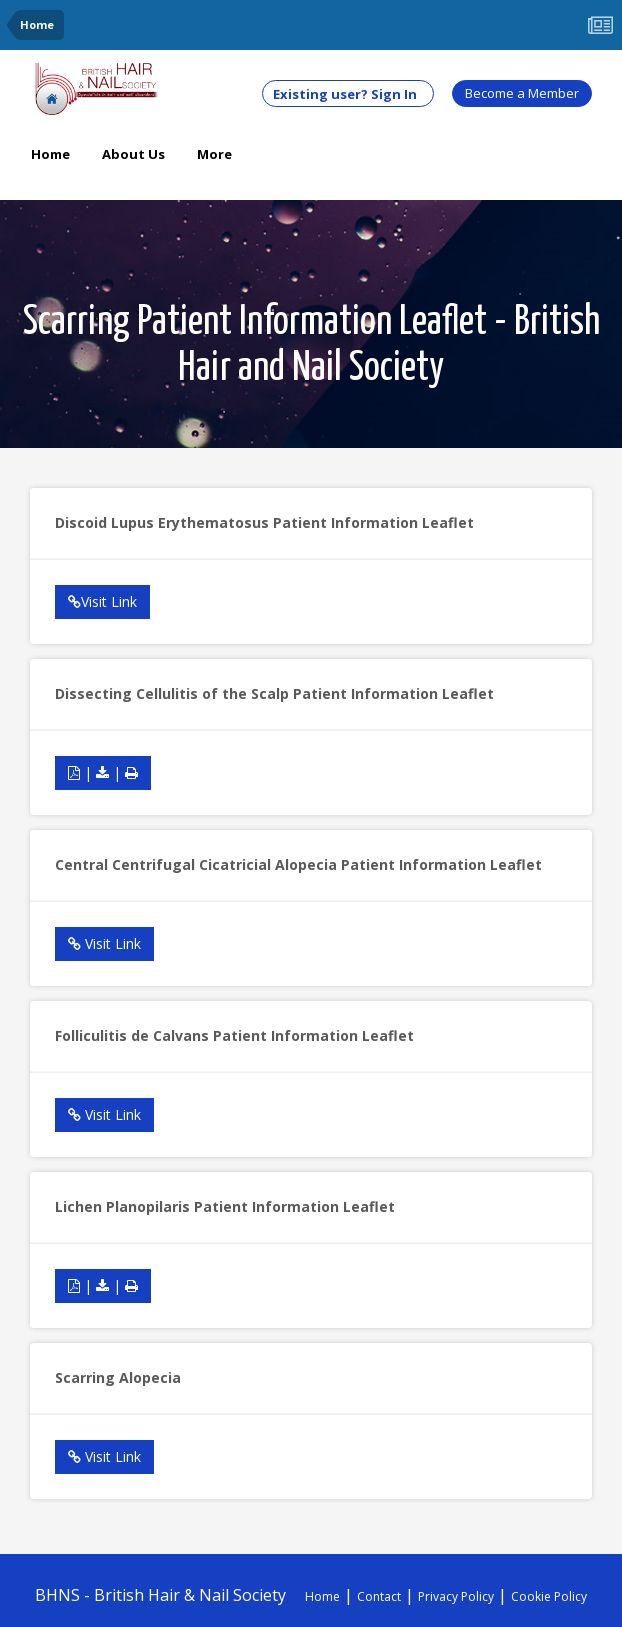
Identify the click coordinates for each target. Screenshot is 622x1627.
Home (50, 154)
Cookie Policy (549, 1596)
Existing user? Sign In (348, 94)
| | (103, 772)
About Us (133, 154)
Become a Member (522, 93)
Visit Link (102, 601)
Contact (379, 1596)
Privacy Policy (456, 1596)
